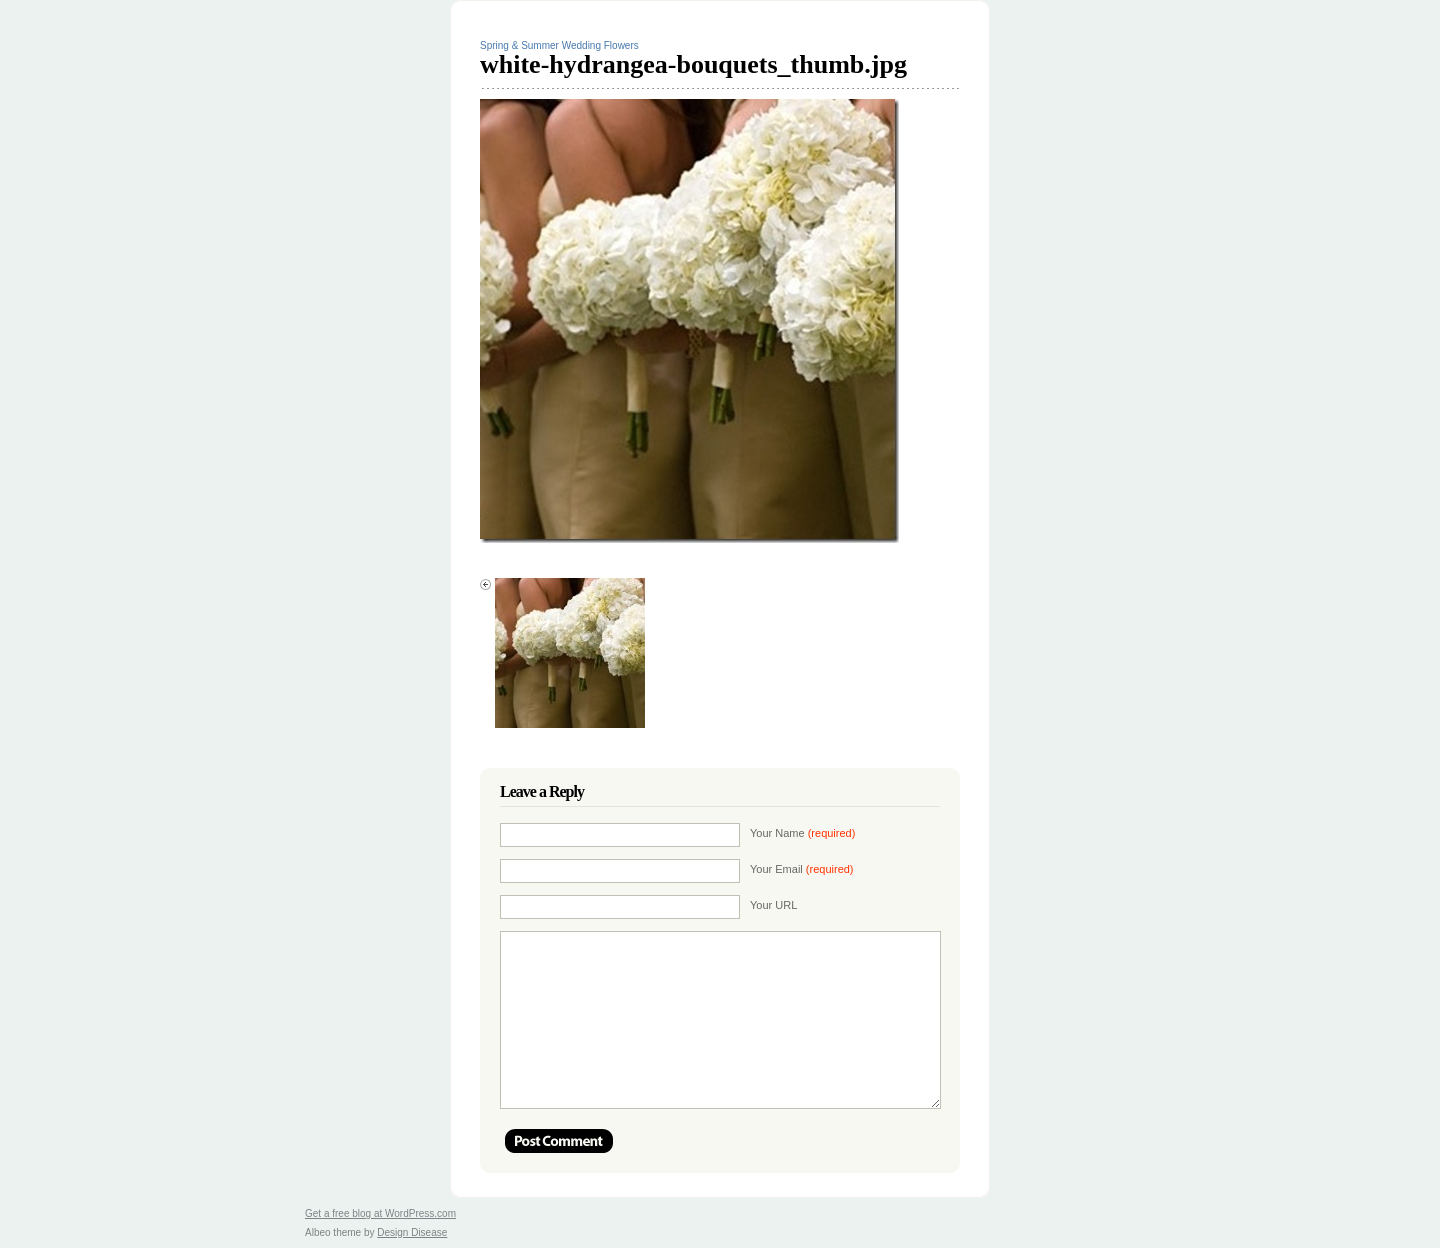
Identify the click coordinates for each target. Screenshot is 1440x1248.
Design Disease (412, 1232)
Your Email (802, 869)
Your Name (802, 833)
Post (559, 1141)
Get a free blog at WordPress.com (380, 1213)
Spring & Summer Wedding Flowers (559, 45)
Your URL (773, 905)
